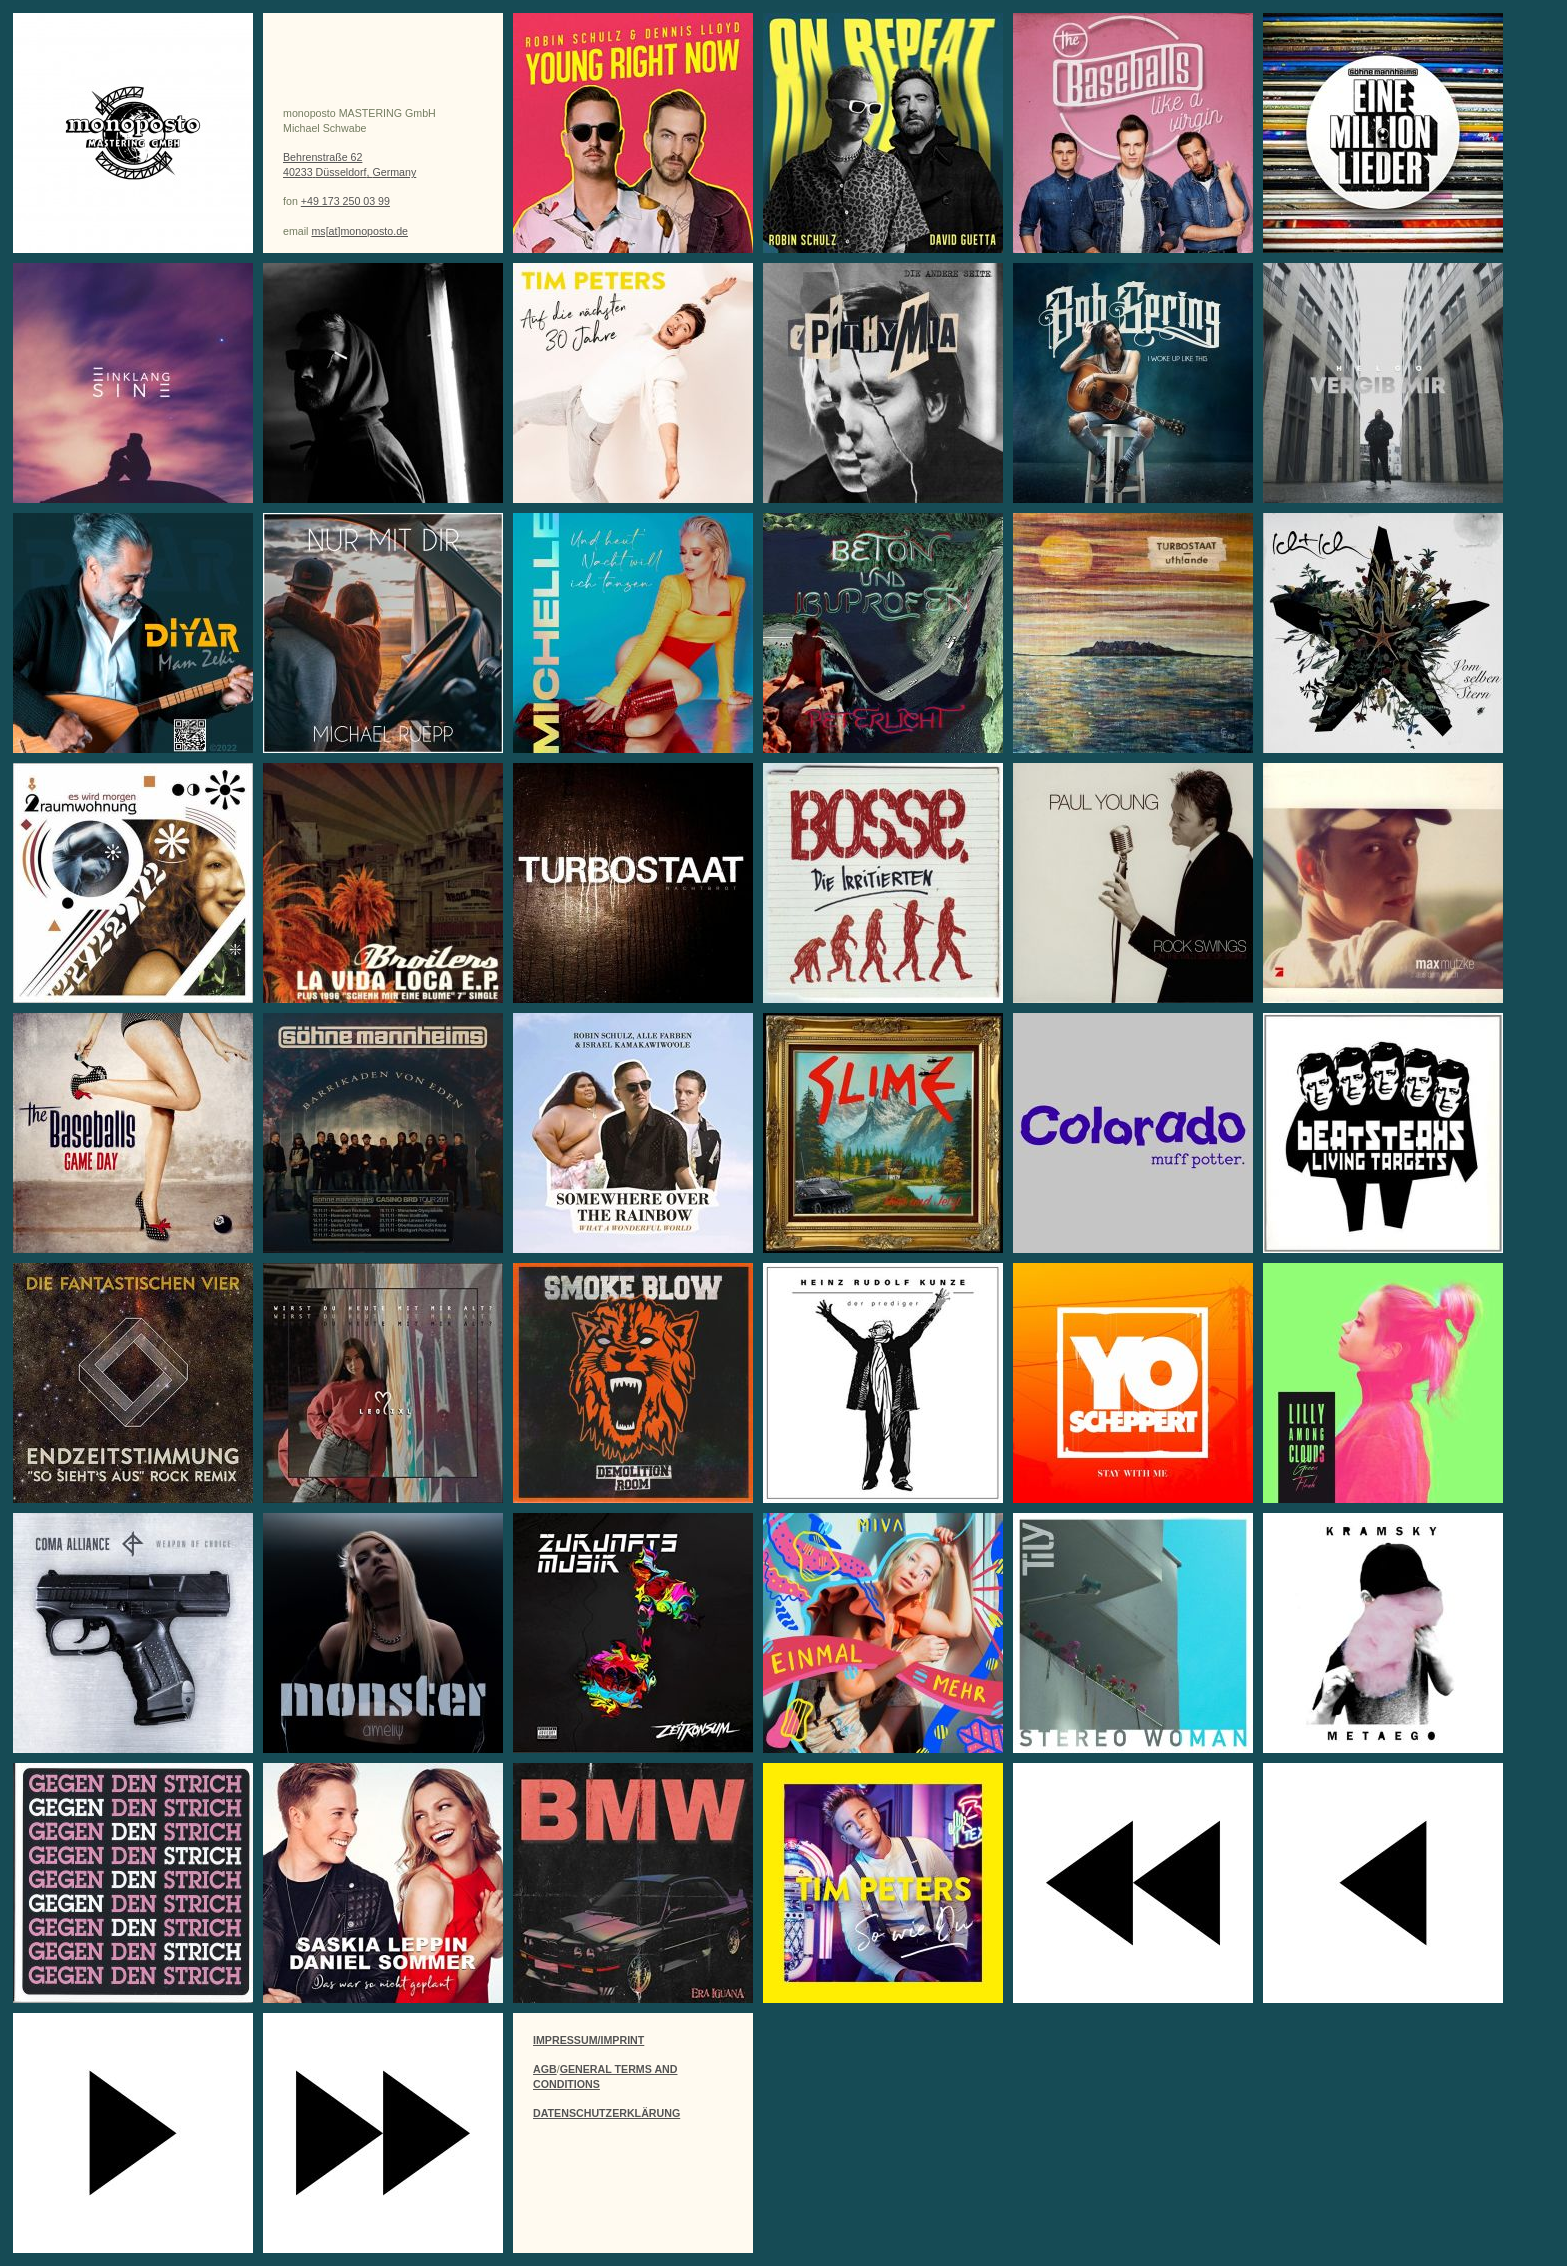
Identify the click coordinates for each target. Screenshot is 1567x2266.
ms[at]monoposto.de (359, 231)
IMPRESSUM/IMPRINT (588, 2040)
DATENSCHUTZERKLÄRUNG (606, 2113)
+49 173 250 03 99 (345, 201)
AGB (545, 2069)
